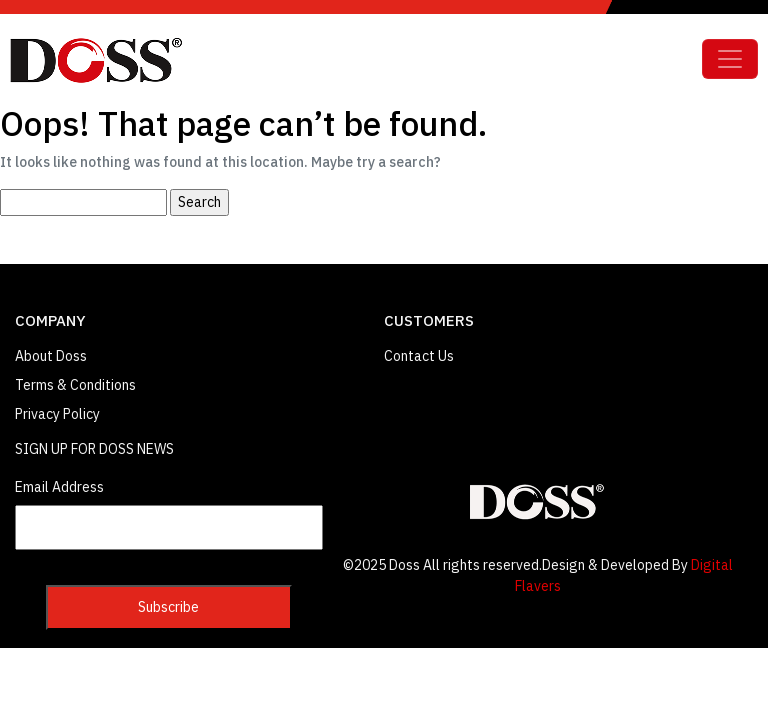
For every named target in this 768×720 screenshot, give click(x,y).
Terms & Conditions (75, 385)
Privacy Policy (57, 414)
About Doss (51, 356)
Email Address (59, 487)
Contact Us (419, 356)
